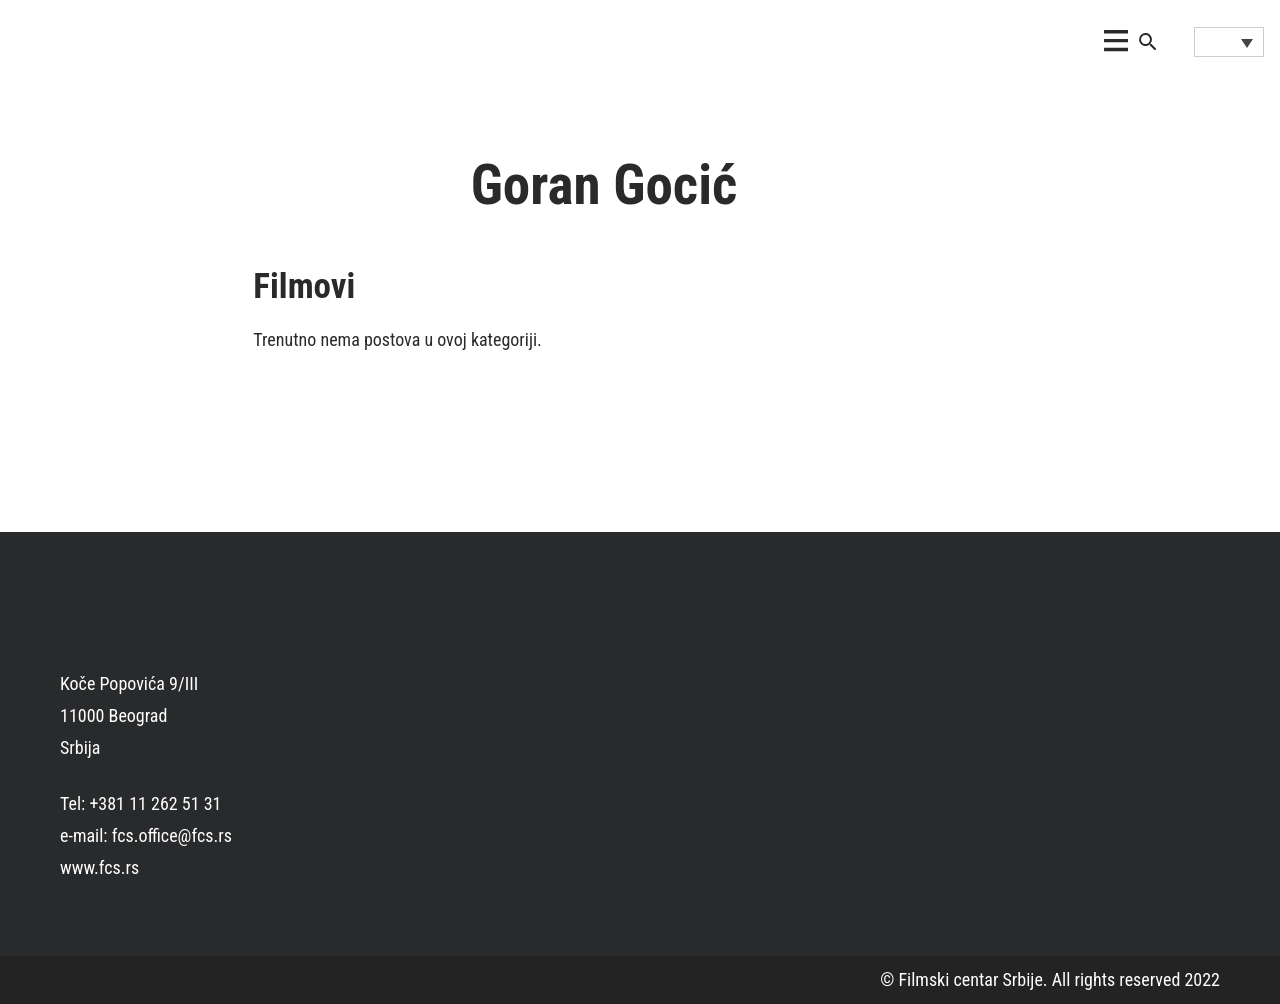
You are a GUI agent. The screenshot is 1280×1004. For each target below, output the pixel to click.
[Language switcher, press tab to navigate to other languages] (1229, 42)
